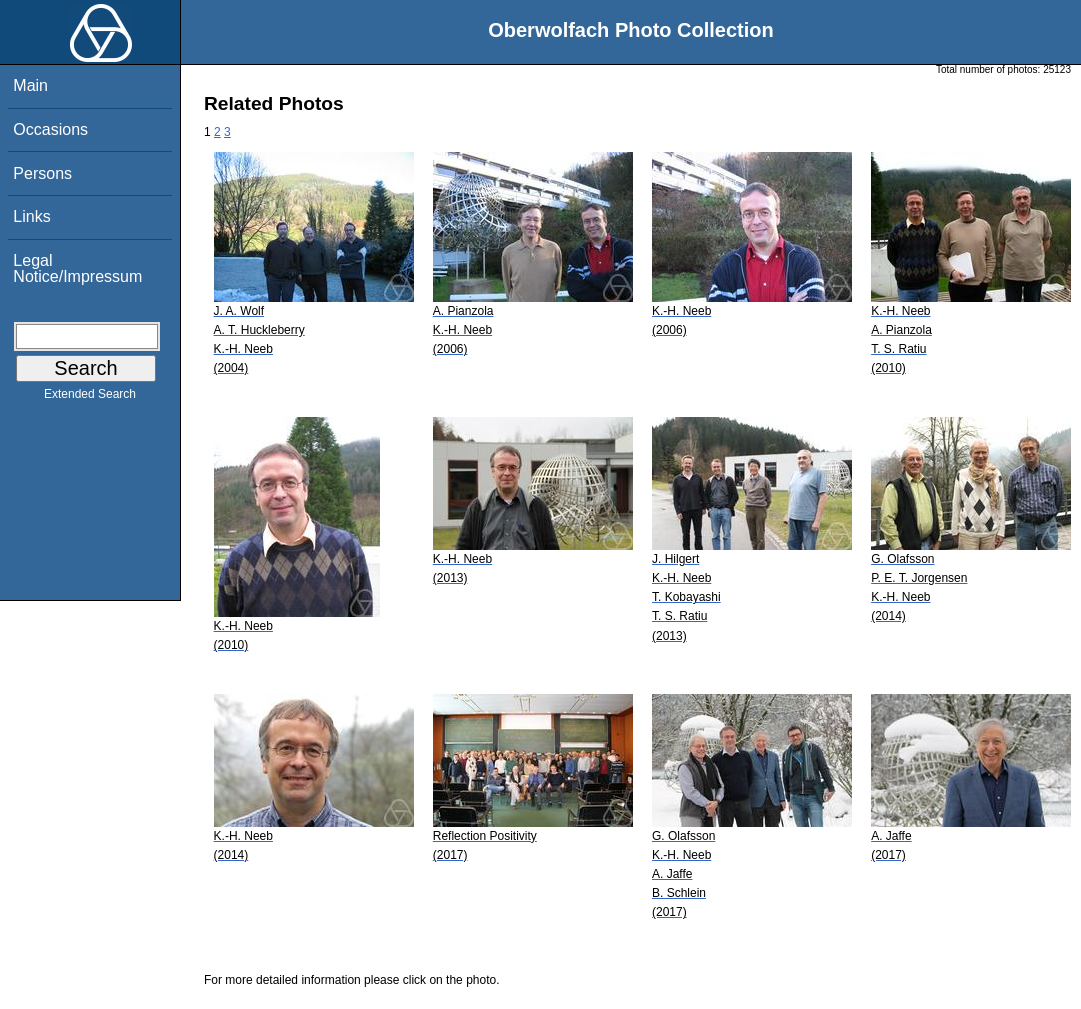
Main (30, 85)
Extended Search (90, 398)
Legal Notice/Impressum (77, 268)
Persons (42, 173)
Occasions (50, 129)
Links (31, 216)
